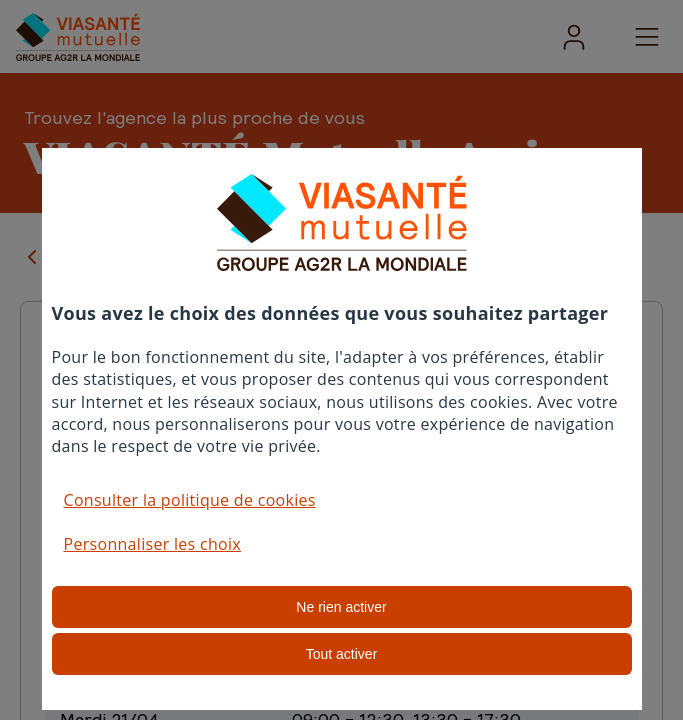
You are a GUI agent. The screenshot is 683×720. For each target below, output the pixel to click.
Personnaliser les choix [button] (153, 544)
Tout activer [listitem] (342, 654)
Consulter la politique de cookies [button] (190, 500)
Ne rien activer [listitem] (341, 607)
